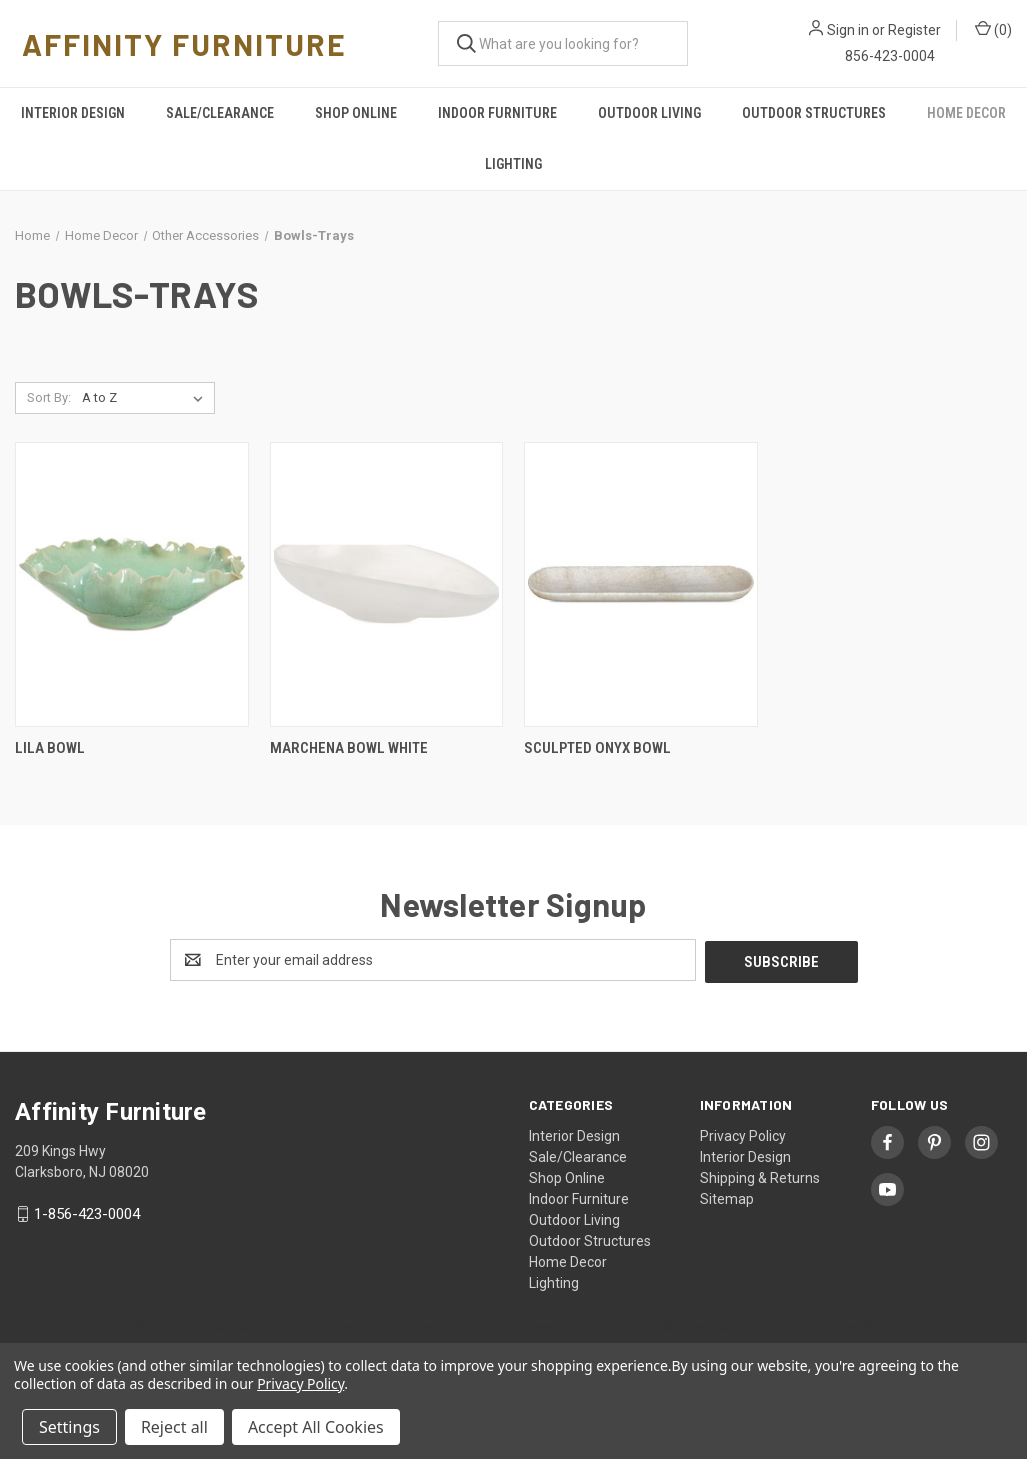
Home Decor (966, 113)
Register (914, 30)
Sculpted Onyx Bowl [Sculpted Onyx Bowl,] (597, 748)
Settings (69, 1427)
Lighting (513, 164)
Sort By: (49, 397)
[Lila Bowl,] (132, 584)
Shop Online (356, 113)
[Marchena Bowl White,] (387, 584)
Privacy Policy (743, 1134)
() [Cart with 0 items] (993, 29)
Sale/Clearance (220, 113)
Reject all (174, 1427)
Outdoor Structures (814, 113)
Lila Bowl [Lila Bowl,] (50, 748)
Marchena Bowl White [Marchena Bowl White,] (349, 748)
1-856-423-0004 (87, 1212)
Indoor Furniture (497, 113)
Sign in (848, 30)
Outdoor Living (649, 113)
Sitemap (727, 1197)
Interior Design (73, 113)
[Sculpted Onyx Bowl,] (641, 584)
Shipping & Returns (760, 1176)
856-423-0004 (890, 56)
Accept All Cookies (316, 1427)
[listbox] (146, 398)
